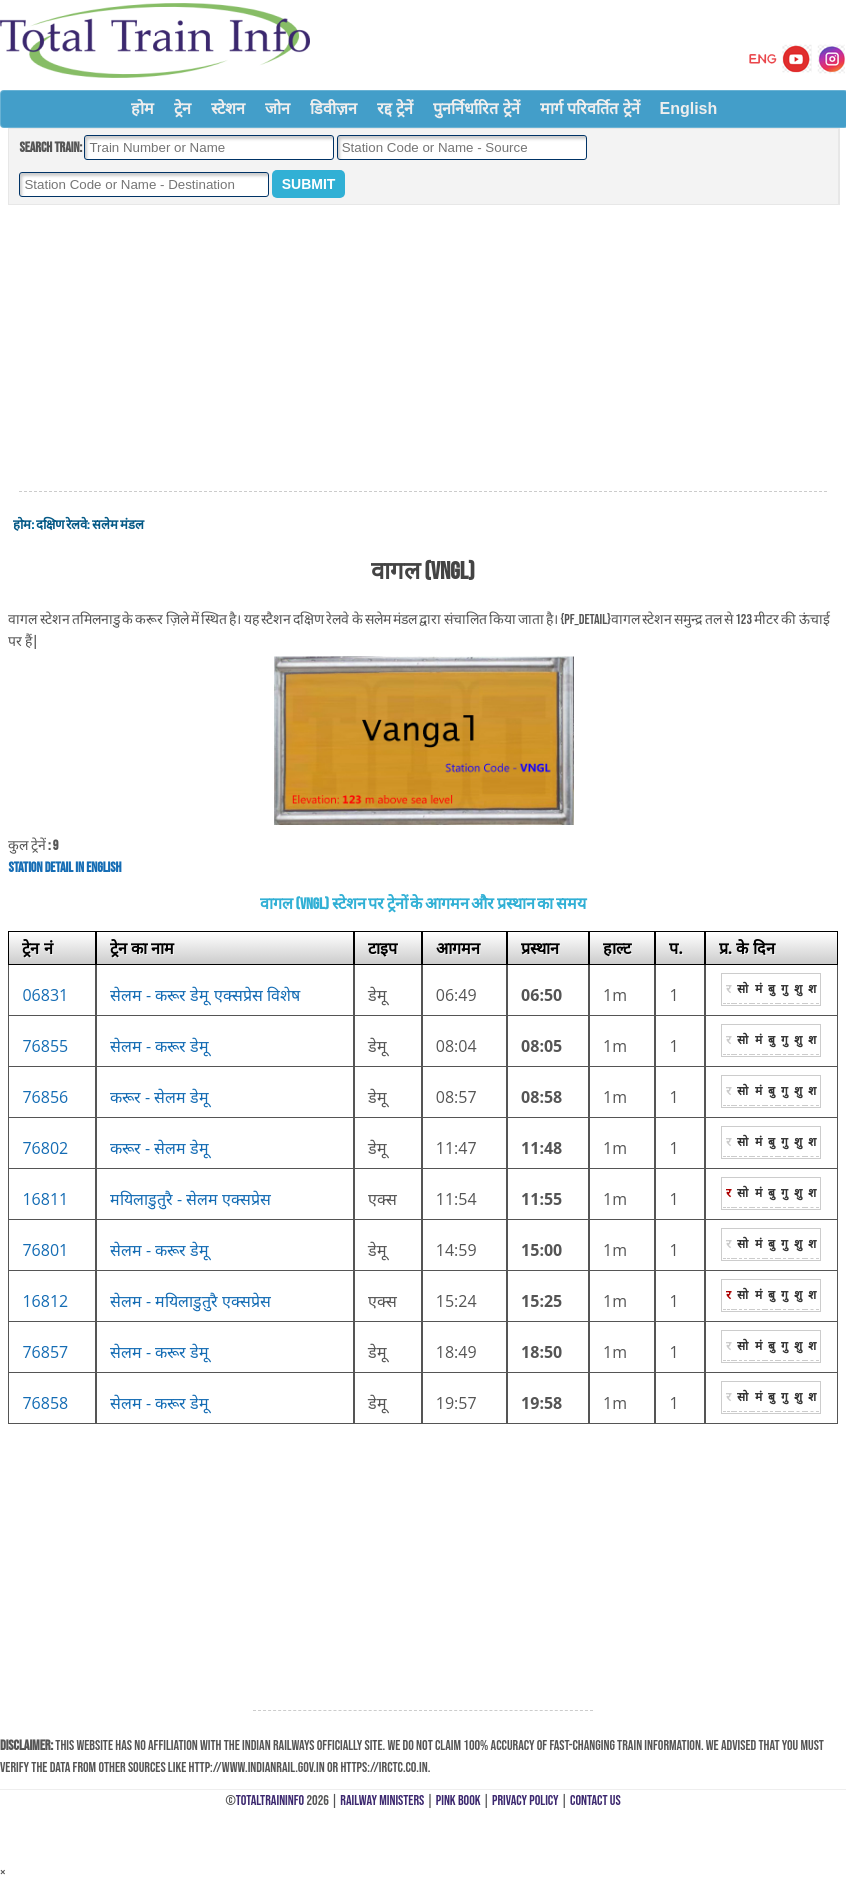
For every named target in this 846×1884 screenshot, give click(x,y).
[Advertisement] (423, 349)
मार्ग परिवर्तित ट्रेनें (590, 108)
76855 (45, 1046)
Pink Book (458, 1800)
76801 (45, 1250)
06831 (45, 995)
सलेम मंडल (118, 525)
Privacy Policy (525, 1800)
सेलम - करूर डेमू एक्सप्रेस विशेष (205, 995)
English (689, 108)
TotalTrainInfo (270, 1800)
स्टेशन (228, 108)
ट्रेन (182, 108)
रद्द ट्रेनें (395, 108)
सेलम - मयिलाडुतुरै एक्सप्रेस (191, 1301)
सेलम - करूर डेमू (160, 1046)
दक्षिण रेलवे (61, 525)
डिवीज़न (333, 108)
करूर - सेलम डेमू (160, 1097)
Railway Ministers (382, 1800)
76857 (45, 1352)
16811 (45, 1199)
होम (142, 108)
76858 (45, 1403)
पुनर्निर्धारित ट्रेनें (476, 108)
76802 (45, 1148)
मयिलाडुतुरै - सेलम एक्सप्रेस (191, 1199)
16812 (45, 1301)
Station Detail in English (64, 867)
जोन (277, 108)
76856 (45, 1097)
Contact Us (595, 1800)
